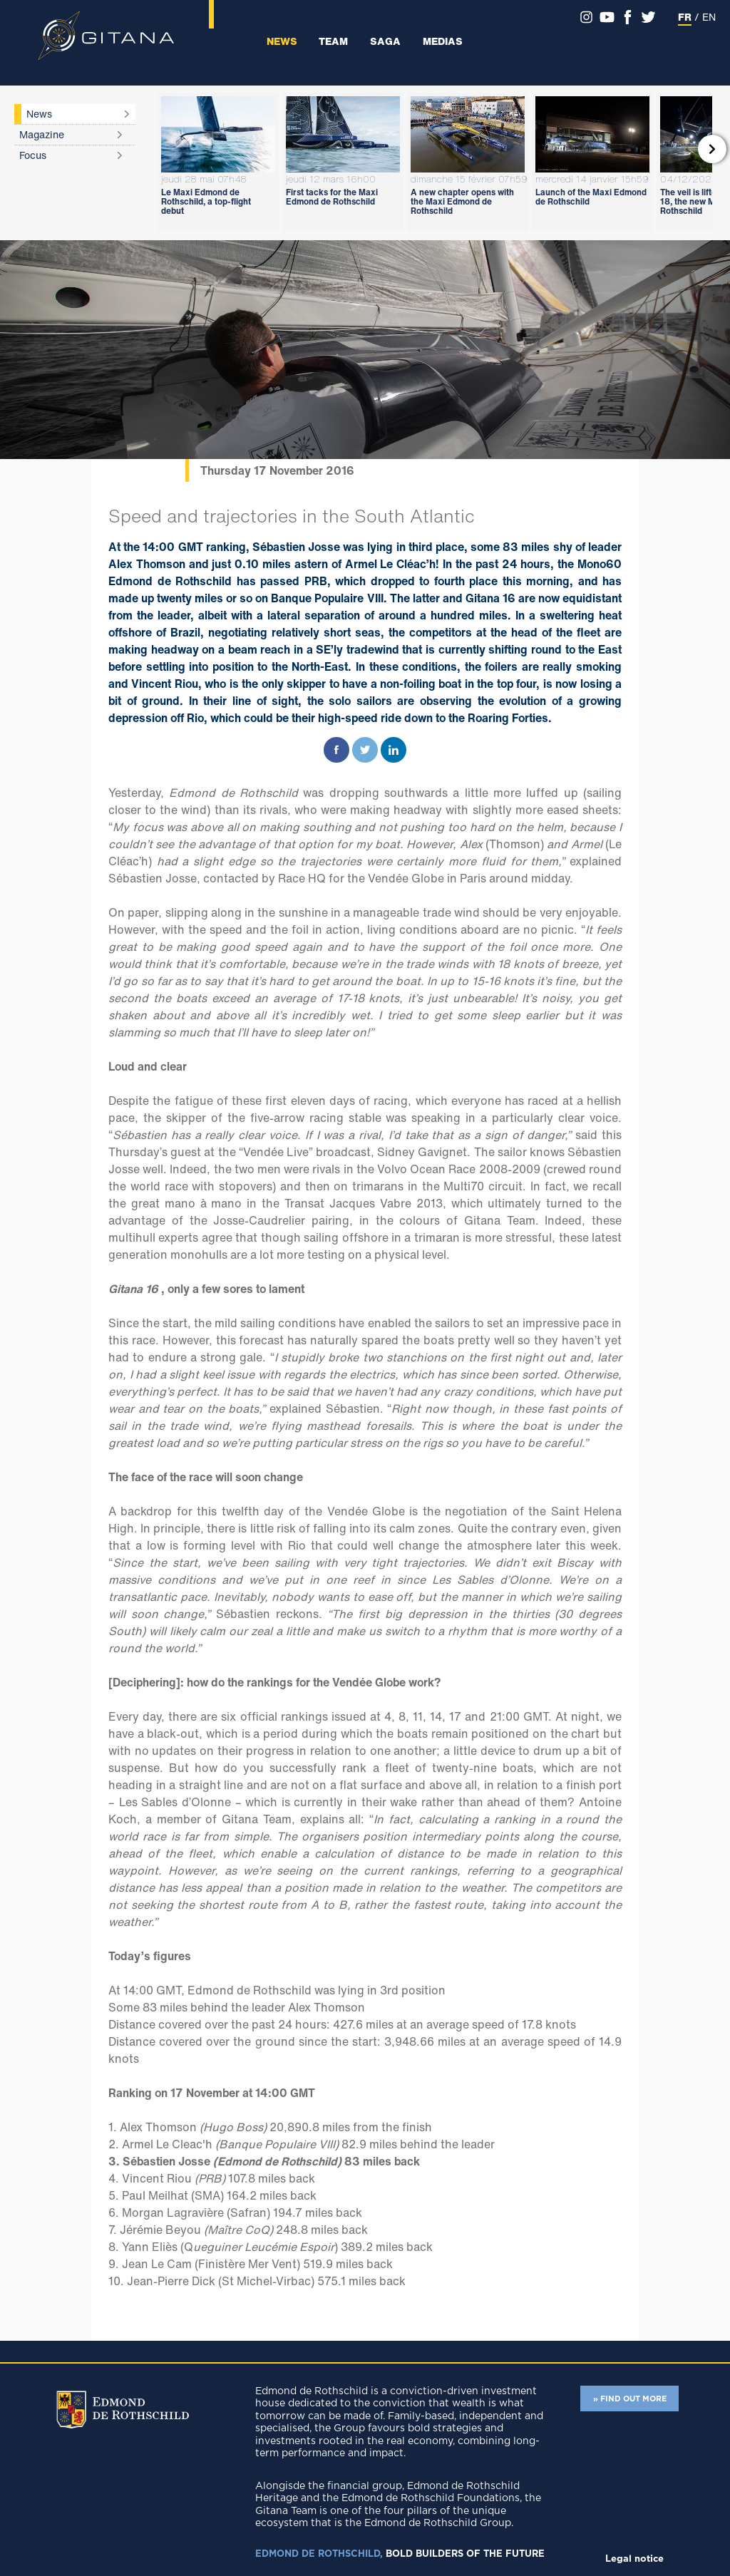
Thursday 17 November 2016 (277, 470)
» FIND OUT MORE (630, 2399)
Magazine (41, 134)
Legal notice (634, 2559)
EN (709, 16)
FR (685, 16)
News (282, 41)
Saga (385, 41)
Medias (443, 41)
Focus (32, 155)
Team (333, 41)
